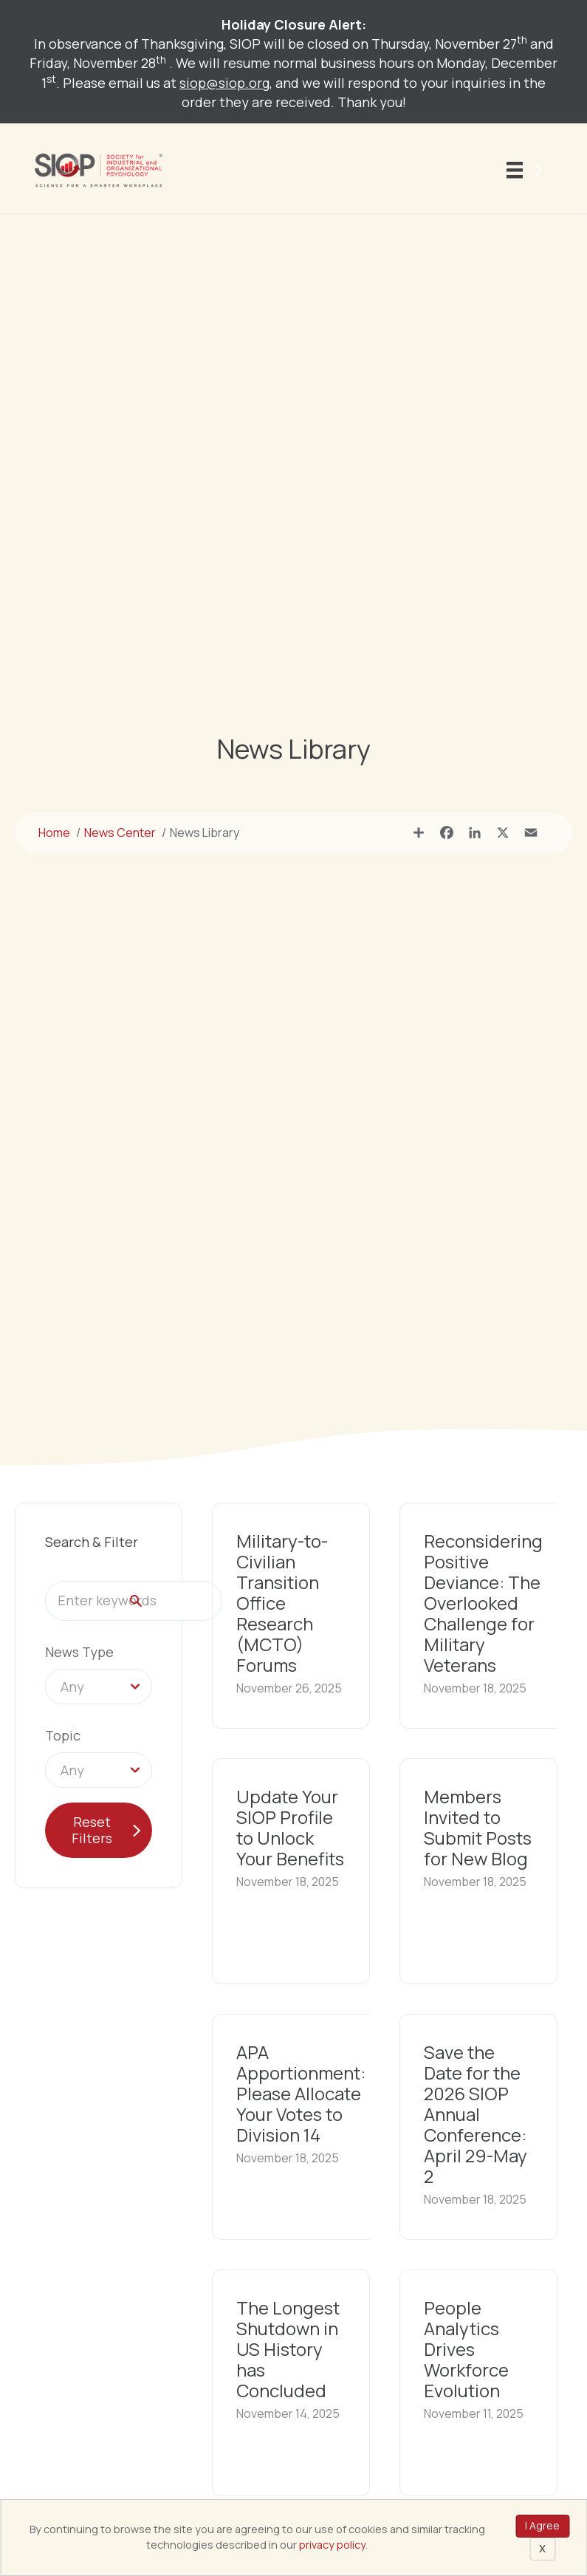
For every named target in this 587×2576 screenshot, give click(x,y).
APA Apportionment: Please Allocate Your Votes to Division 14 (300, 2093)
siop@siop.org (224, 83)
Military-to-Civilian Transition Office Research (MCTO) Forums (282, 1602)
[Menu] (526, 170)
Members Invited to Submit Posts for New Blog (478, 1827)
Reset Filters (92, 1830)
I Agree (542, 2525)
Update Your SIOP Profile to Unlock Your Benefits (290, 1827)
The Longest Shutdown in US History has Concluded (288, 2348)
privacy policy (332, 2545)
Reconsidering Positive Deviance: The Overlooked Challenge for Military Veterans (483, 1602)
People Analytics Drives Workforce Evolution (466, 2348)
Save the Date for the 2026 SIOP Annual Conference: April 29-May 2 (475, 2114)
